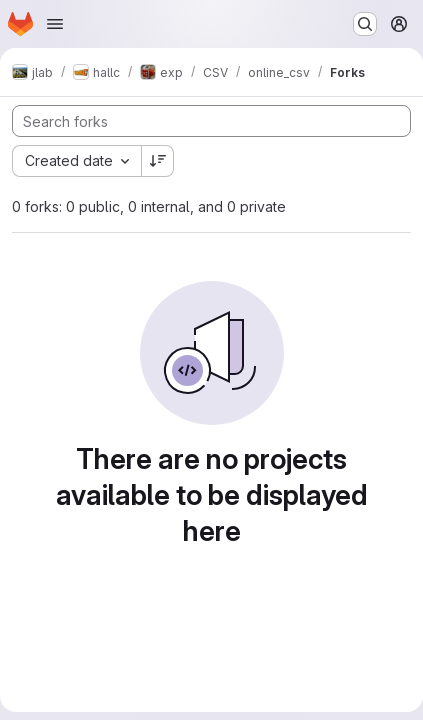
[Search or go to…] (365, 24)
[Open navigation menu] (55, 24)
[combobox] (76, 161)
